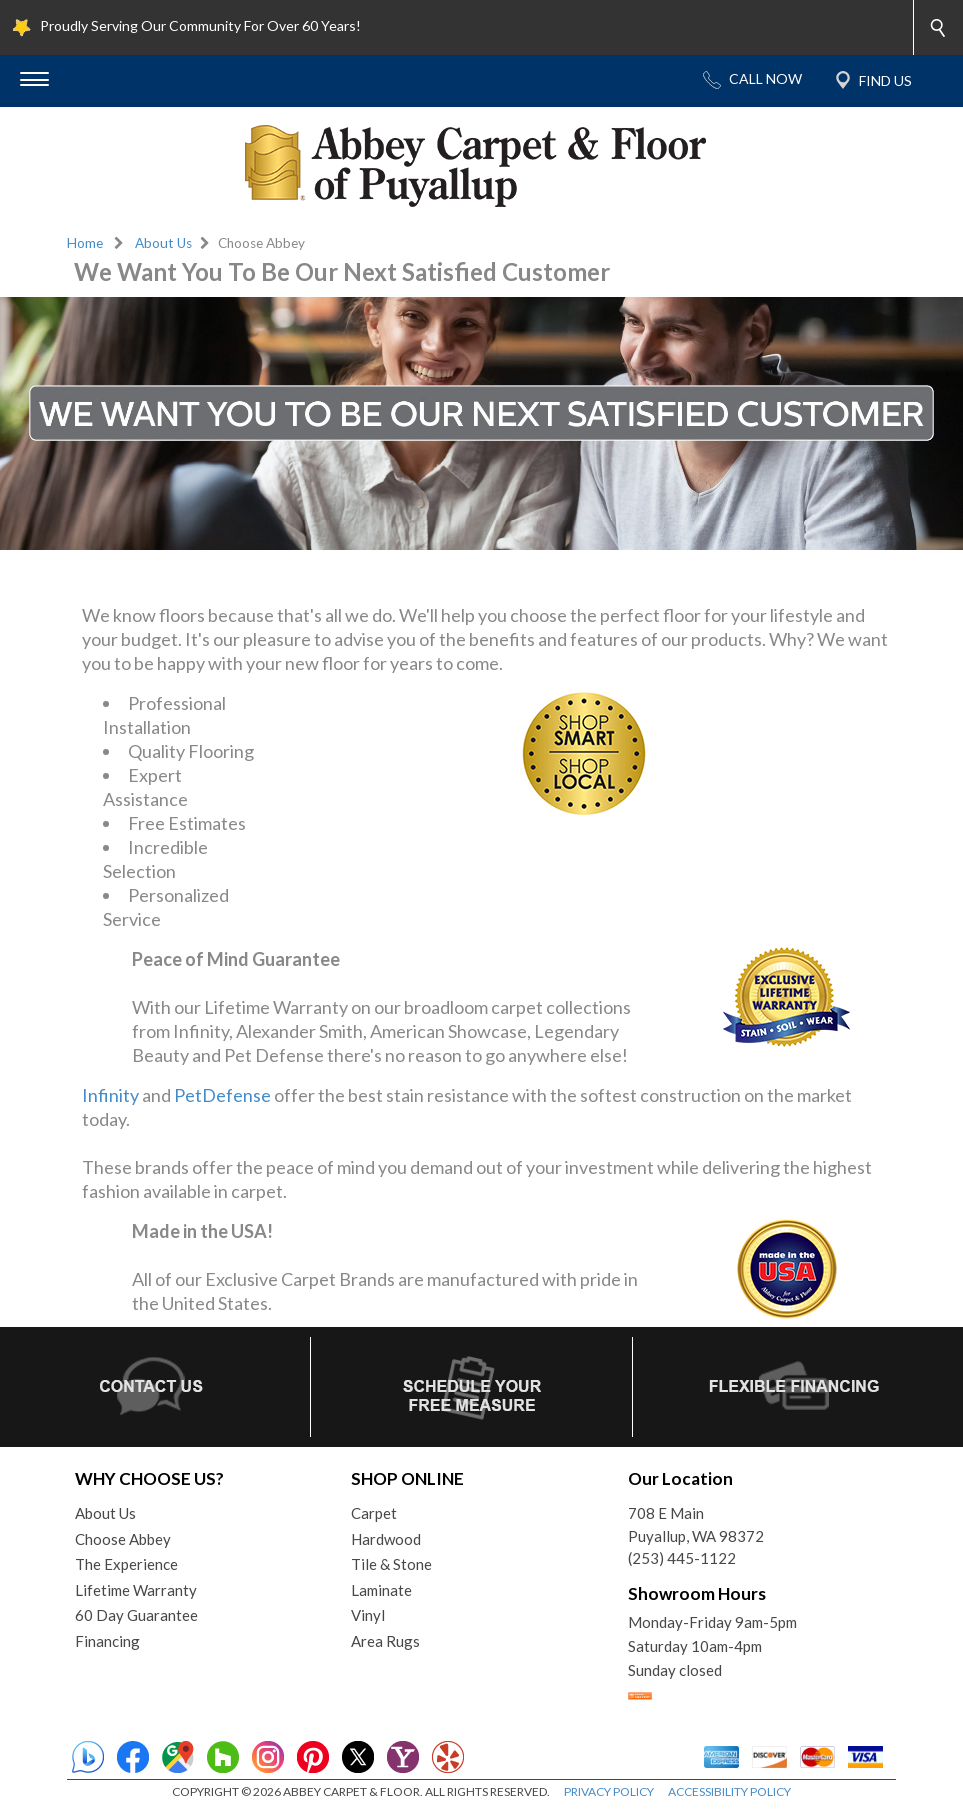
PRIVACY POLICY (609, 1791)
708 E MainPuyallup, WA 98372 (696, 1524)
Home (85, 243)
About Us (163, 243)
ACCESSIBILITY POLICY (729, 1791)
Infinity (110, 1095)
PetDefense (222, 1095)
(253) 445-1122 (682, 1558)
